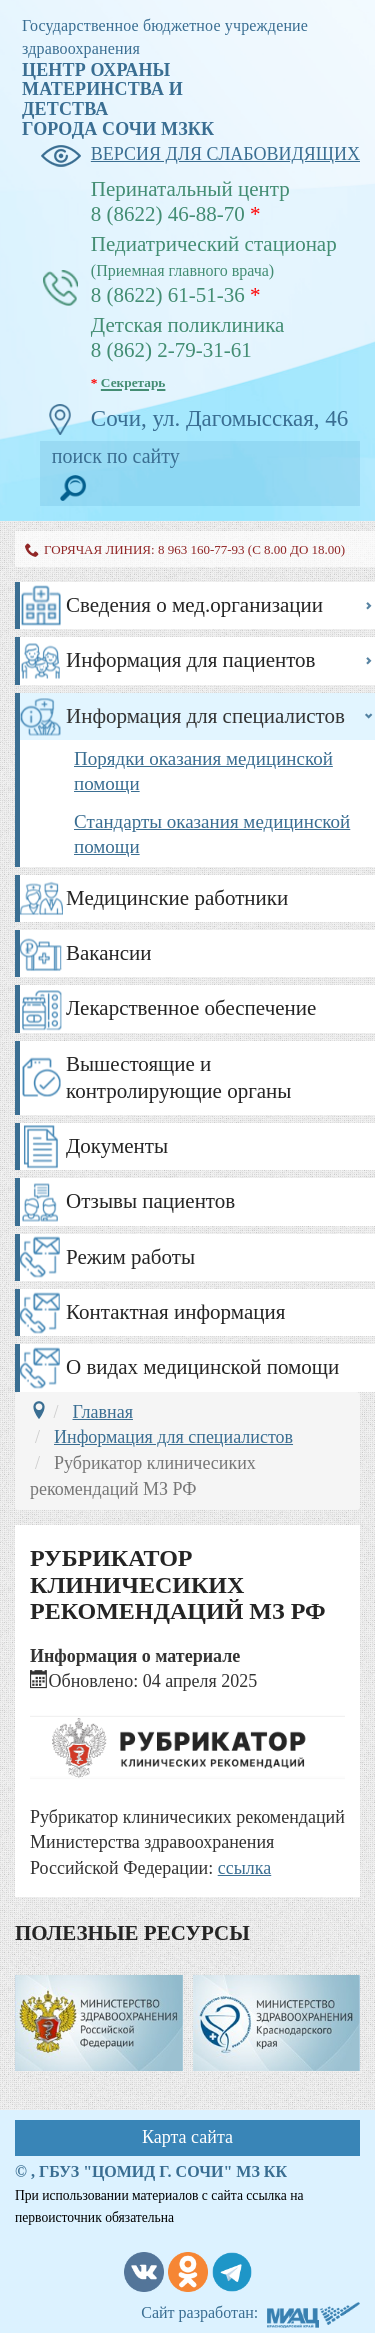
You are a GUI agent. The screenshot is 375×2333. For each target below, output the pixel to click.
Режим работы (130, 1257)
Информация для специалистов (205, 716)
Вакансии (109, 953)
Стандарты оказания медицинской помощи (212, 834)
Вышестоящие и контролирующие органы (178, 1077)
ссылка (245, 1868)
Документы (117, 1146)
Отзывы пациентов (150, 1201)
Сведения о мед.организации (194, 605)
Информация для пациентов (191, 660)
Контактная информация (175, 1312)
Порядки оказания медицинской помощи (203, 771)
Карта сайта (187, 2137)
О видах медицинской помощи (202, 1367)
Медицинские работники (177, 898)
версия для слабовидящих (200, 155)
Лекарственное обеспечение (191, 1008)
